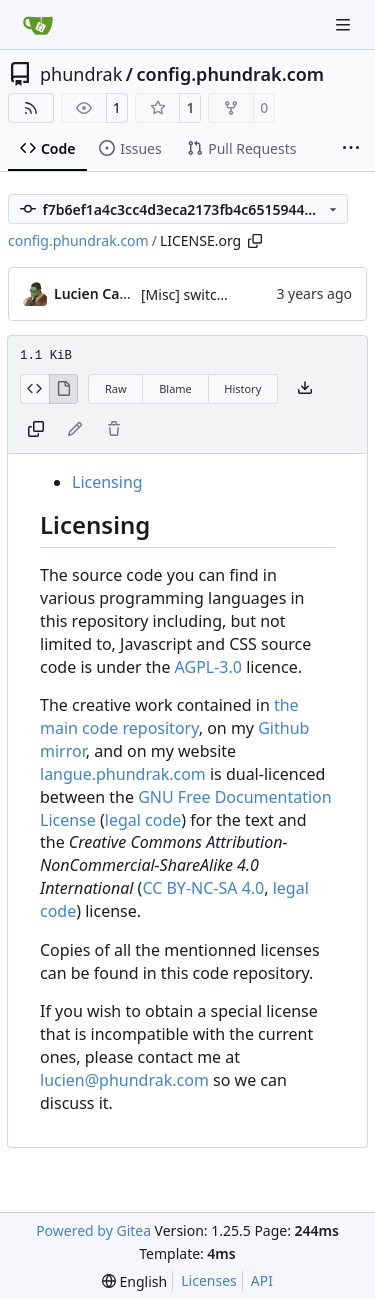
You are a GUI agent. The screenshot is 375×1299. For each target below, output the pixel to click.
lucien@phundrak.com (124, 1080)
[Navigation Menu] (345, 24)
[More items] (351, 149)
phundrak (81, 74)
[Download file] (305, 389)
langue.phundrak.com (123, 774)
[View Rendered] (64, 389)
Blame (175, 388)
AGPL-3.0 (208, 667)
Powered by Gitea (93, 1230)
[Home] (38, 25)
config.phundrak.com (230, 74)
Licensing (107, 482)
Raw (116, 388)
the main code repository (169, 716)
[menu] (134, 1281)
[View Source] (34, 389)
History (242, 388)
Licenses (209, 1280)
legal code (143, 820)
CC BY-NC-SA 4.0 (203, 888)
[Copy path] (255, 241)
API (262, 1280)
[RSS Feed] (31, 108)
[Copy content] (36, 430)
